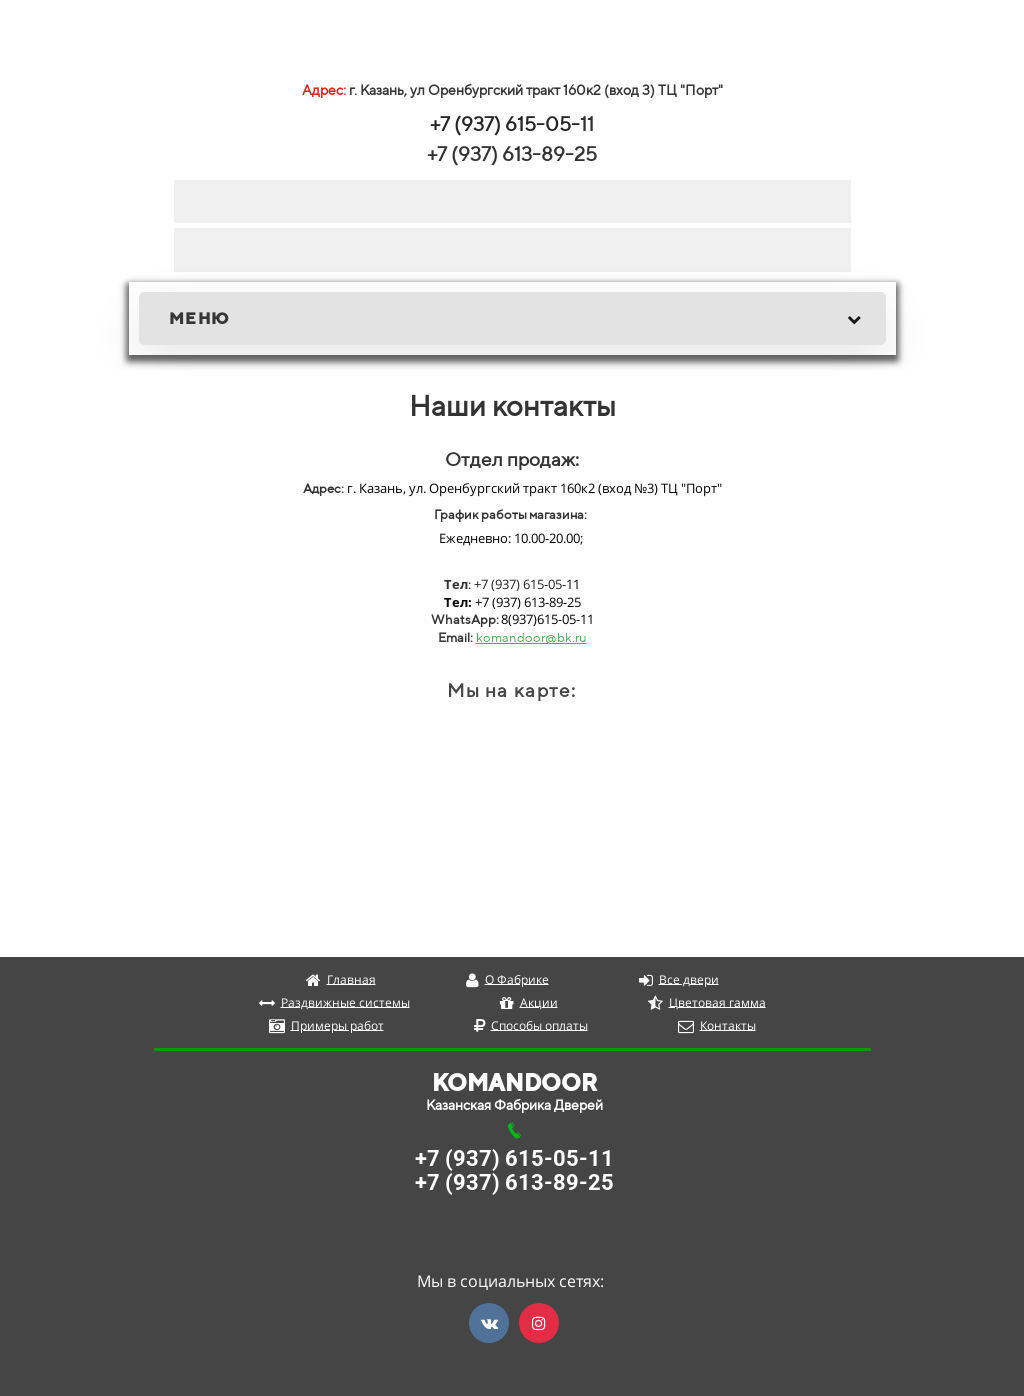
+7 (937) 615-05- (505, 123)
